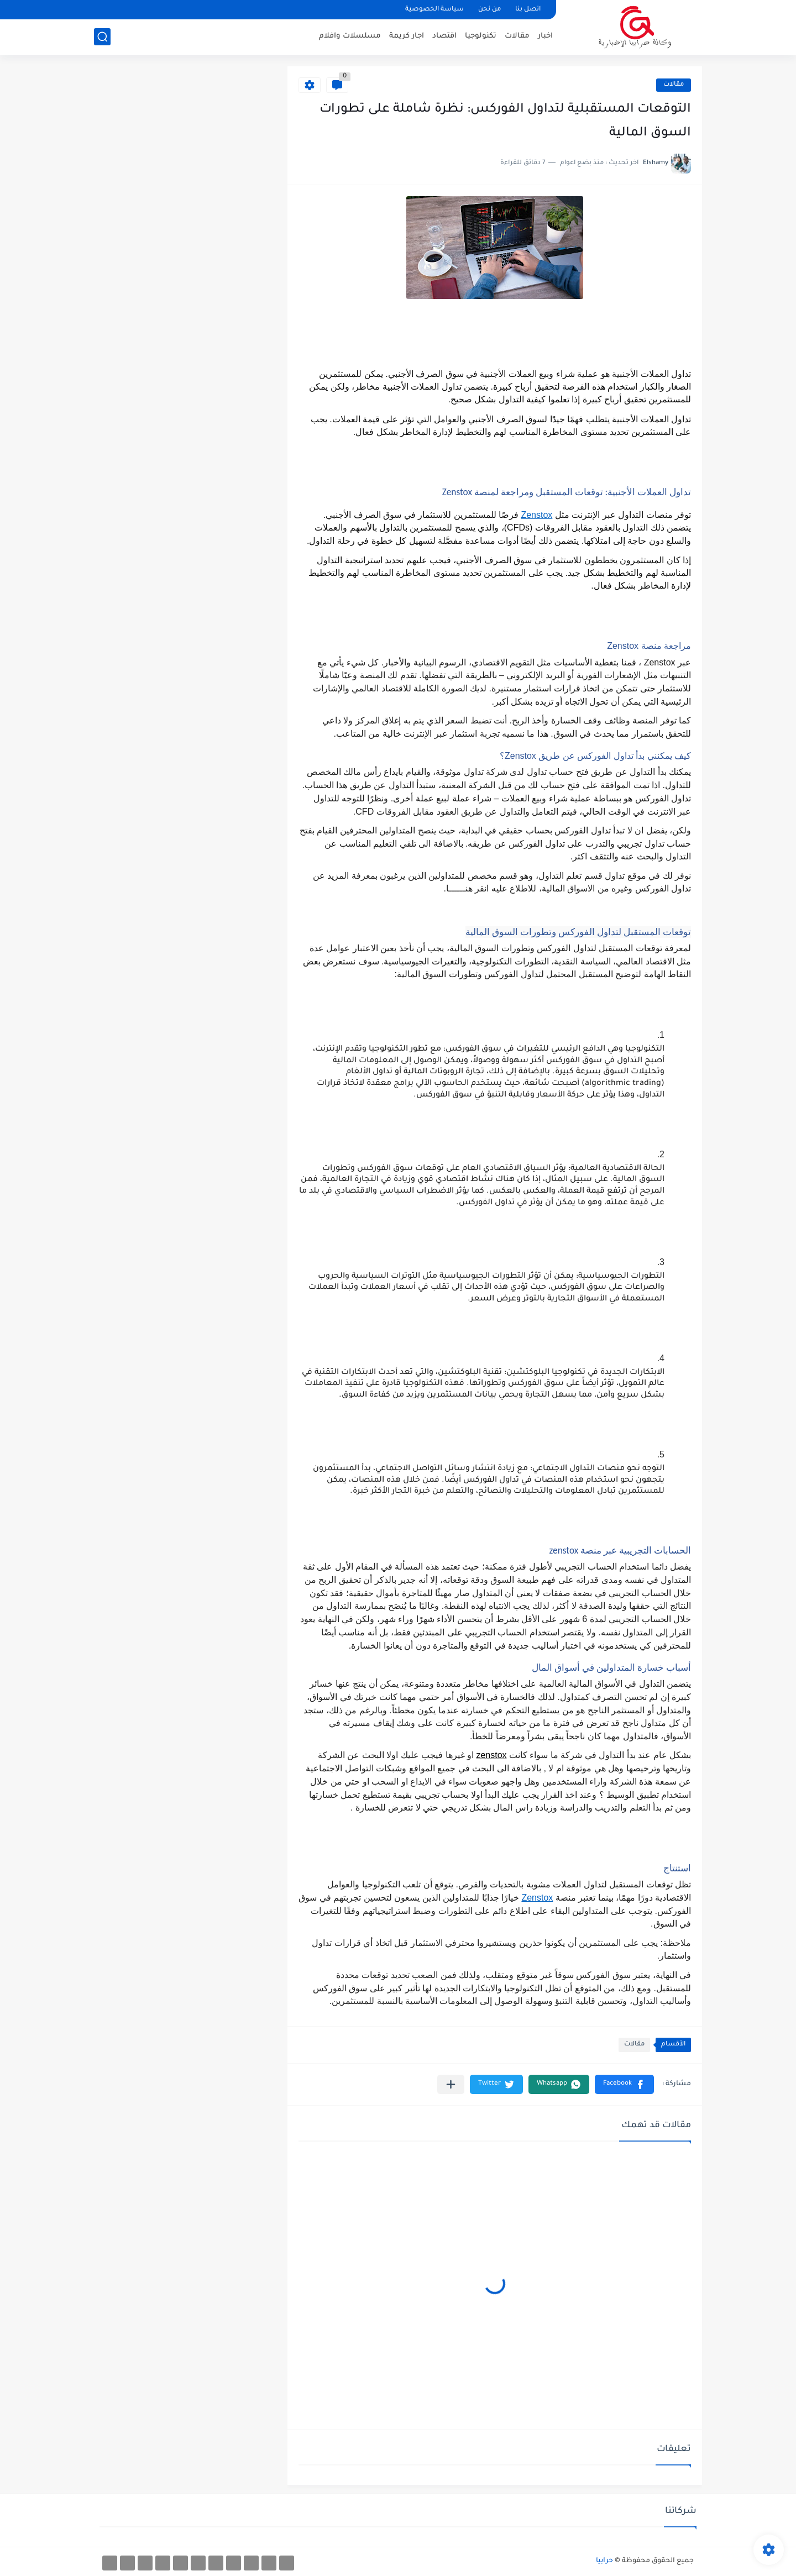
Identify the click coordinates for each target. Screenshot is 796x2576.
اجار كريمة (406, 36)
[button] (624, 2084)
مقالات (517, 36)
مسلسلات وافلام (350, 36)
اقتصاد (444, 36)
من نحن (489, 9)
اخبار (545, 36)
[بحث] (102, 36)
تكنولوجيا (480, 36)
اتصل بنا (528, 9)
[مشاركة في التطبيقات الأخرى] (450, 2084)
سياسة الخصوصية (434, 9)
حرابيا (604, 2561)
